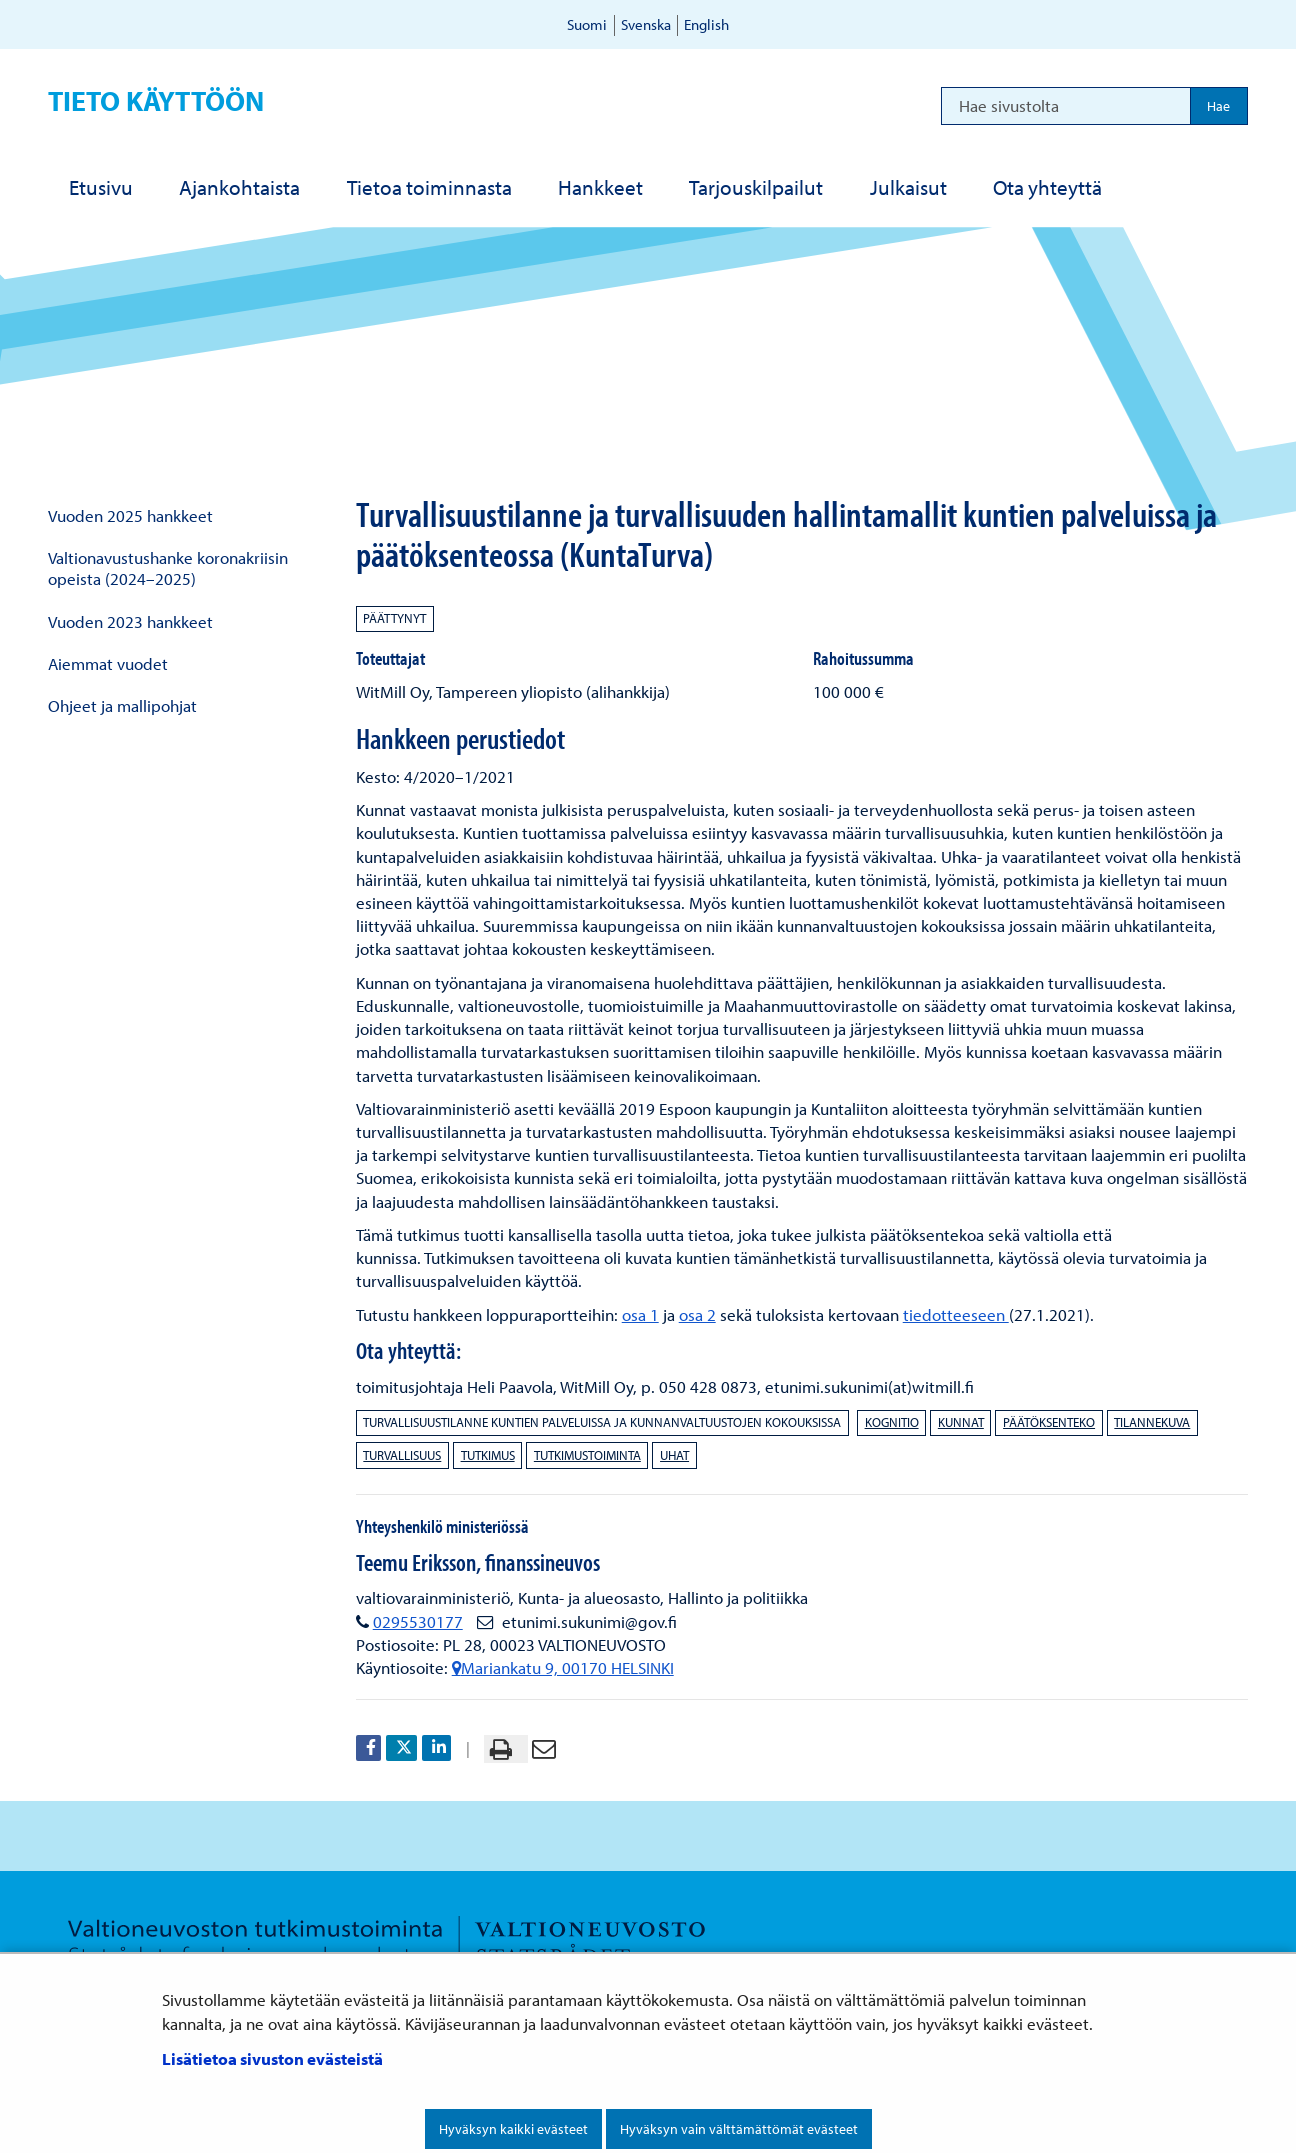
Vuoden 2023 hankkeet (130, 621)
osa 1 (640, 1314)
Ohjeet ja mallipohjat (122, 705)
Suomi (587, 24)
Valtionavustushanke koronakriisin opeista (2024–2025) (168, 568)
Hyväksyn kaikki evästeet (513, 2129)
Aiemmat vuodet (108, 663)
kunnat (961, 1422)
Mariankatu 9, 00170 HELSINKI (563, 1667)
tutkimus (488, 1455)
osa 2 (697, 1314)
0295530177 (418, 1621)
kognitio (892, 1422)
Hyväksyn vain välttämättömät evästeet (739, 2129)
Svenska (646, 24)
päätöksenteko (1049, 1422)
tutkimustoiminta (587, 1455)
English (706, 24)
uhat (674, 1455)
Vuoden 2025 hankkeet (130, 515)
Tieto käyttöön (156, 100)
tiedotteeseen (956, 1314)
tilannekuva (1152, 1422)
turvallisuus (402, 1455)
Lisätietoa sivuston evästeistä (272, 2058)
